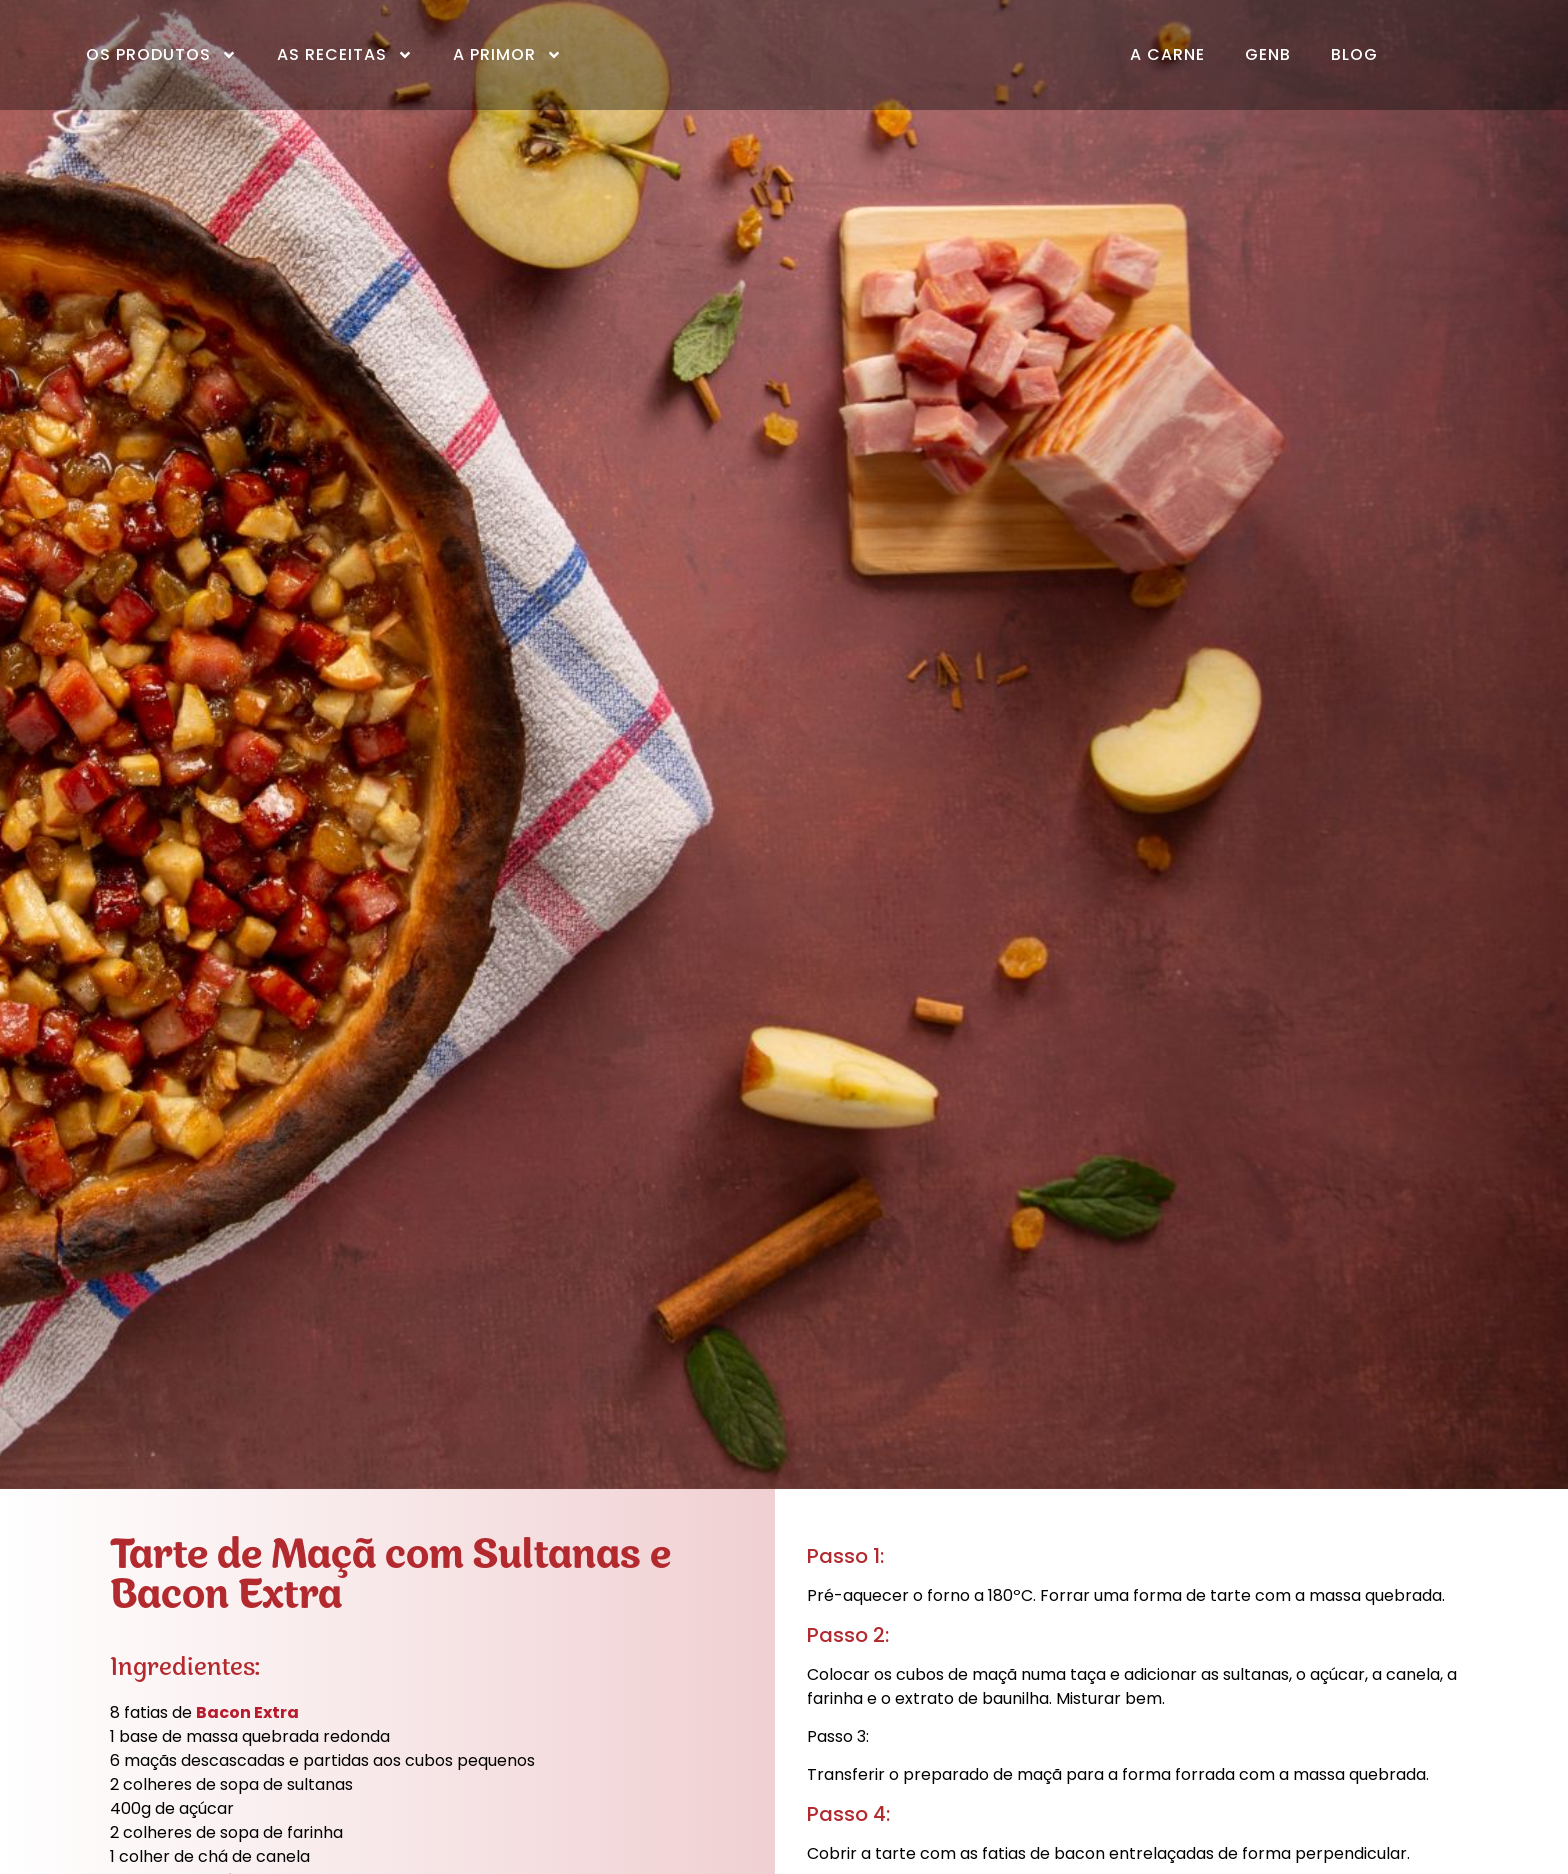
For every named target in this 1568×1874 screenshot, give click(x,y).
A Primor (507, 55)
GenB (1268, 54)
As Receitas (345, 55)
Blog (1354, 54)
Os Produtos (161, 55)
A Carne (1167, 54)
